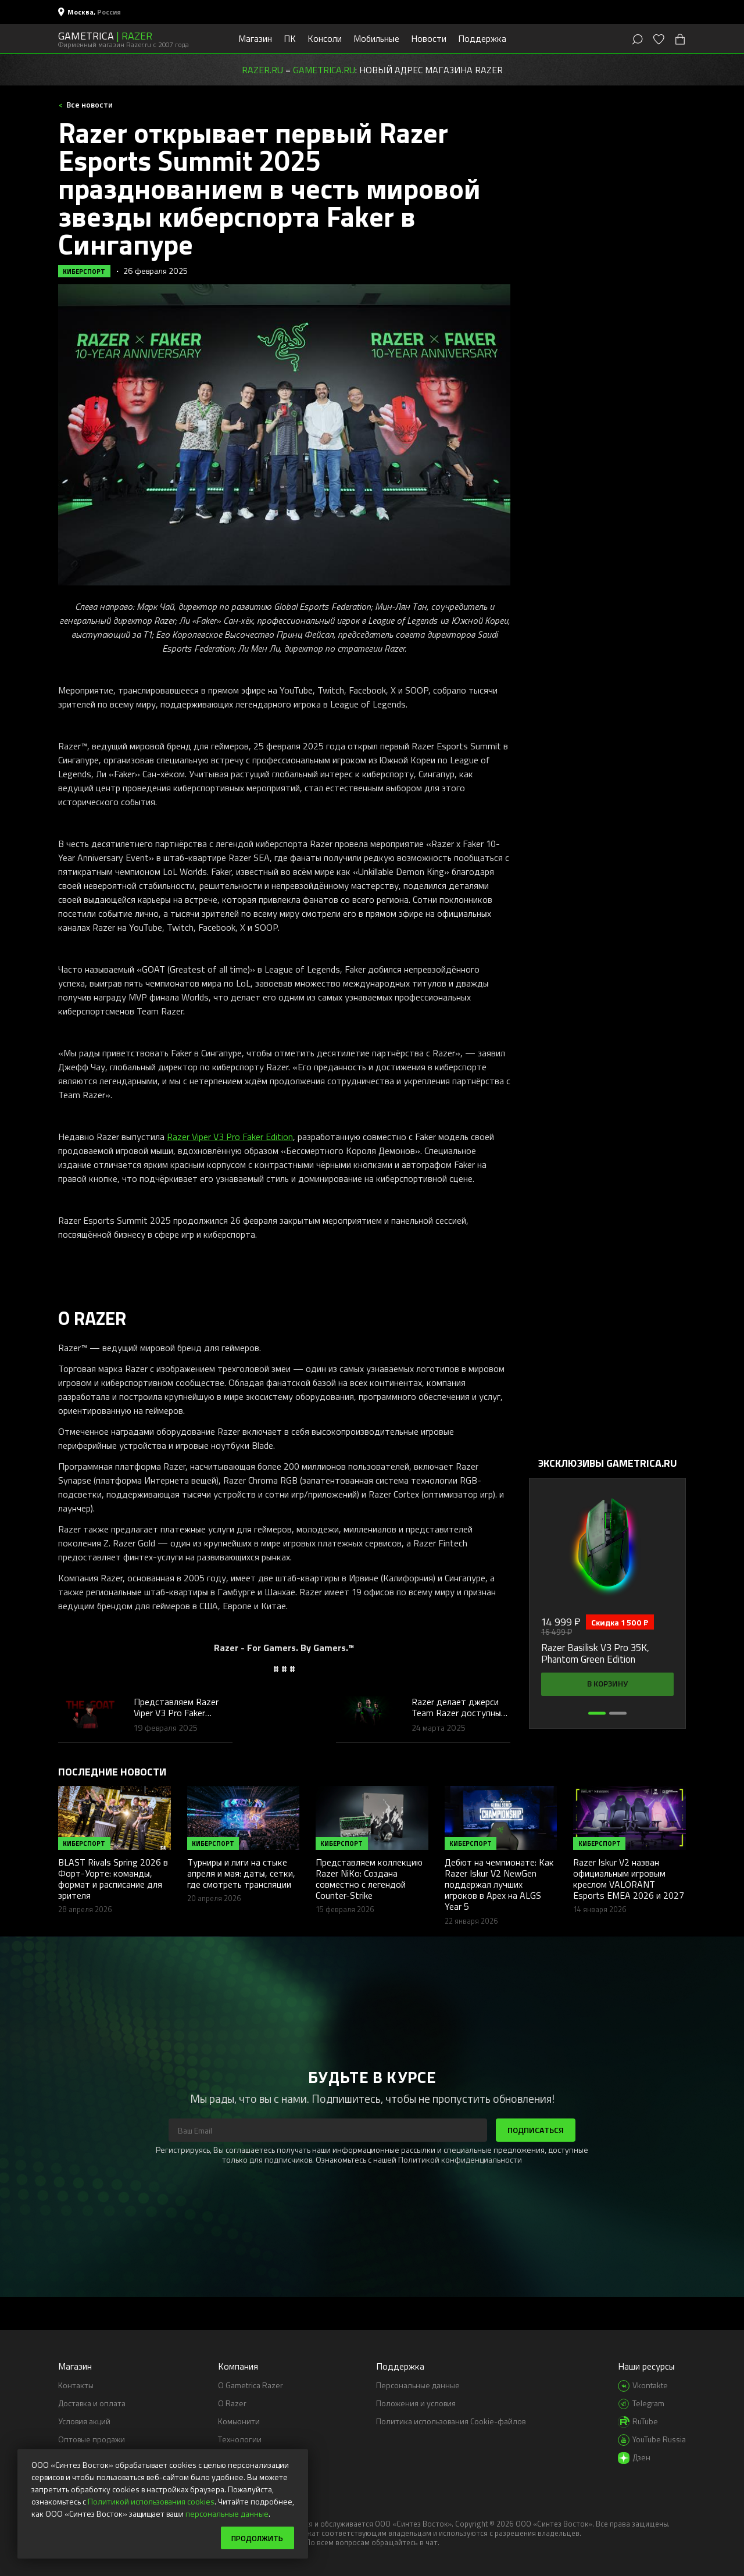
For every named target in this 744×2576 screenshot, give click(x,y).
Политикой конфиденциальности (460, 2159)
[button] (597, 1713)
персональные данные (227, 2512)
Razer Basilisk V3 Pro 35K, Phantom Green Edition (595, 1654)
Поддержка (482, 38)
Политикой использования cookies (151, 2500)
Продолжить (255, 2537)
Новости (428, 38)
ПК (290, 38)
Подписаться (535, 2129)
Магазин (255, 38)
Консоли (324, 38)
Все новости (89, 104)
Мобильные (376, 38)
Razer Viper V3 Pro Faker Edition (230, 1136)
